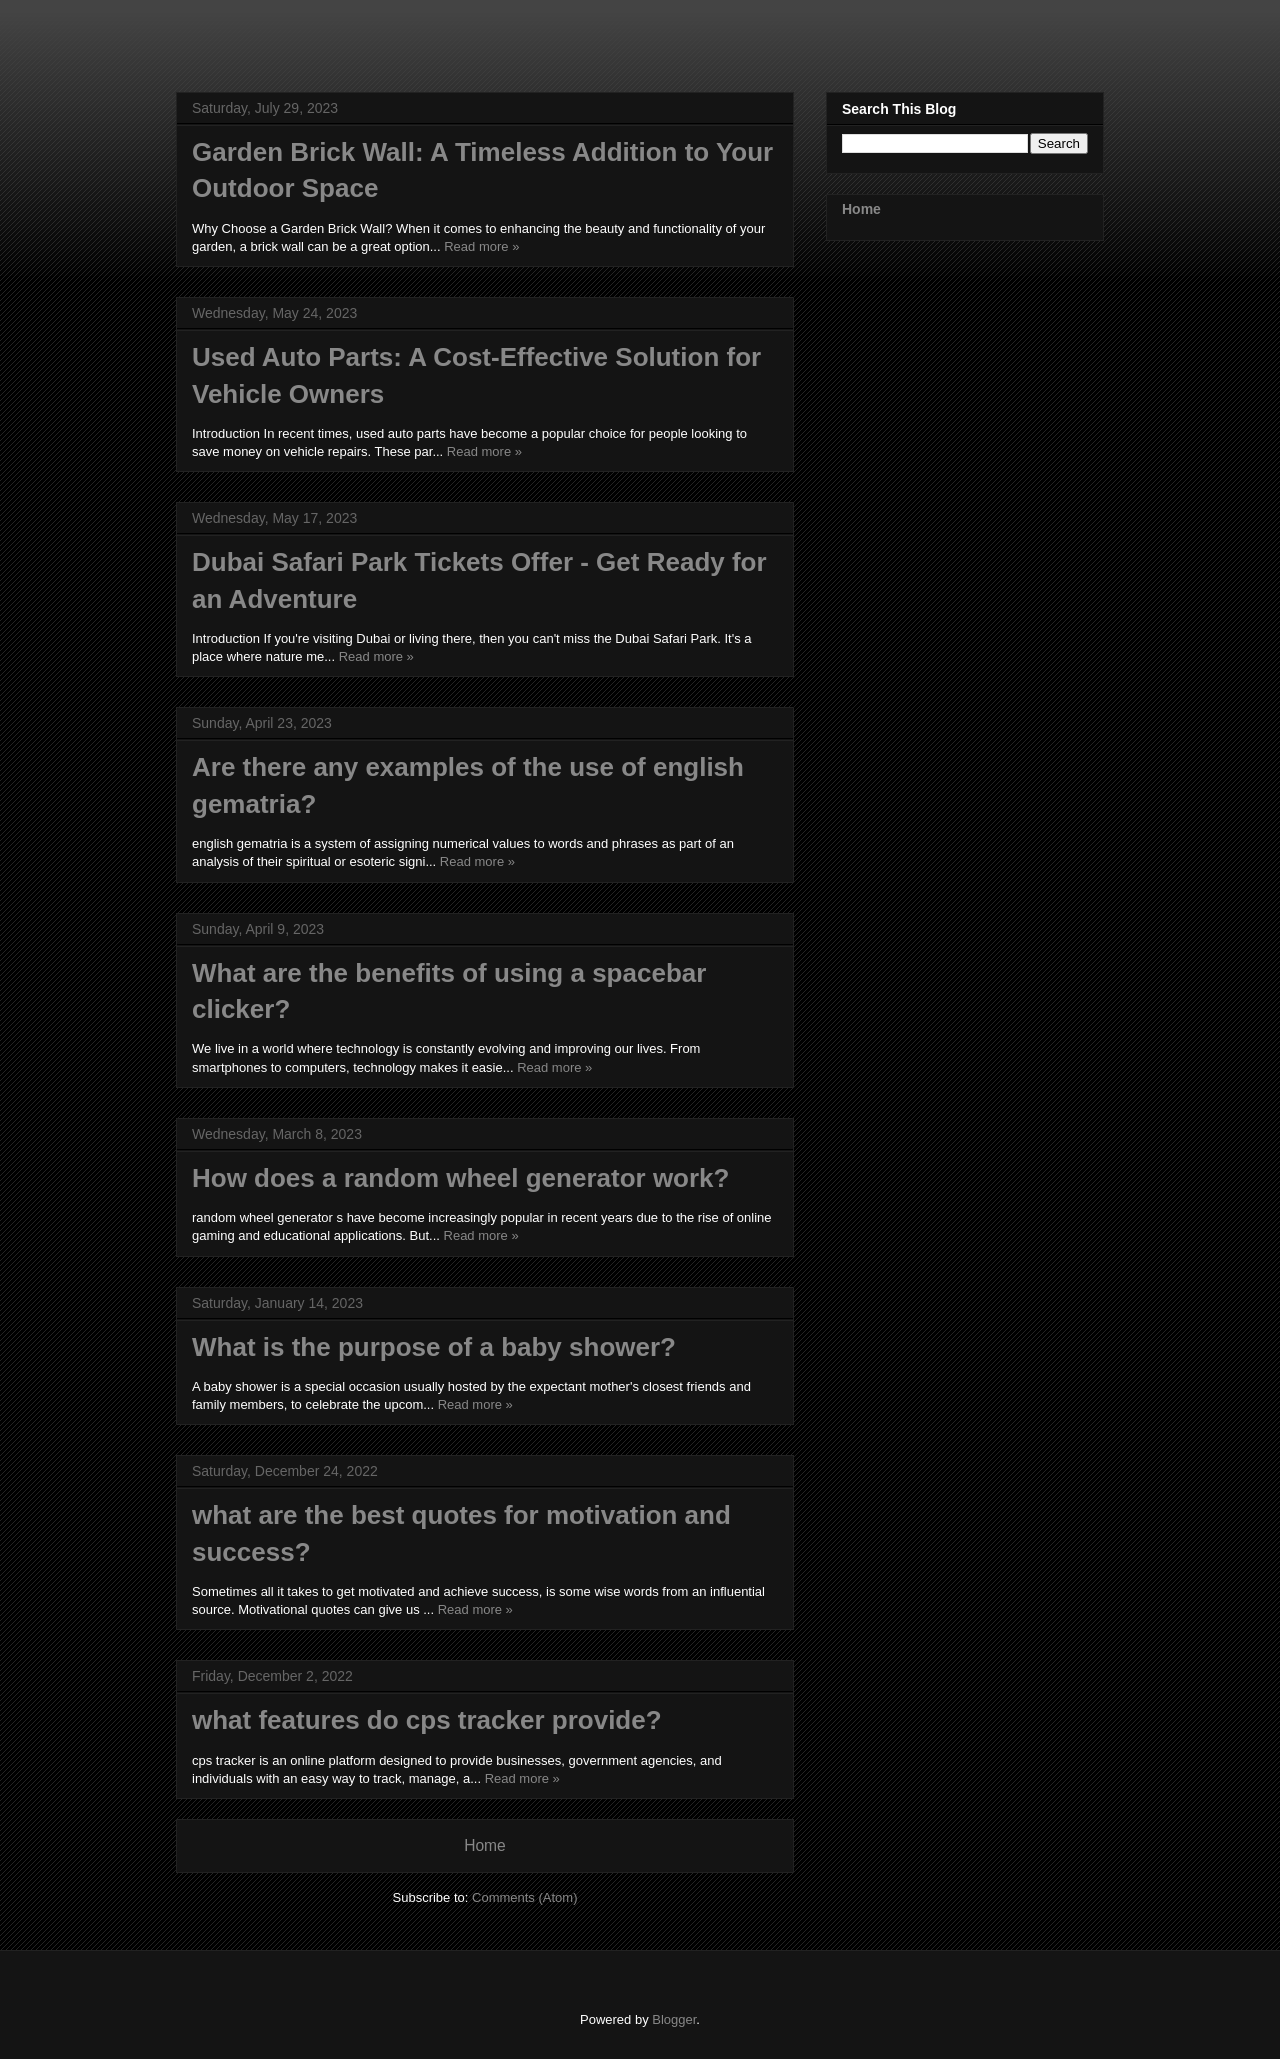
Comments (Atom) (524, 1897)
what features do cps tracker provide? (427, 1720)
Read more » (481, 246)
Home (485, 1845)
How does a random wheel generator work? (460, 1178)
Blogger (674, 2019)
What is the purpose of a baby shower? (434, 1347)
